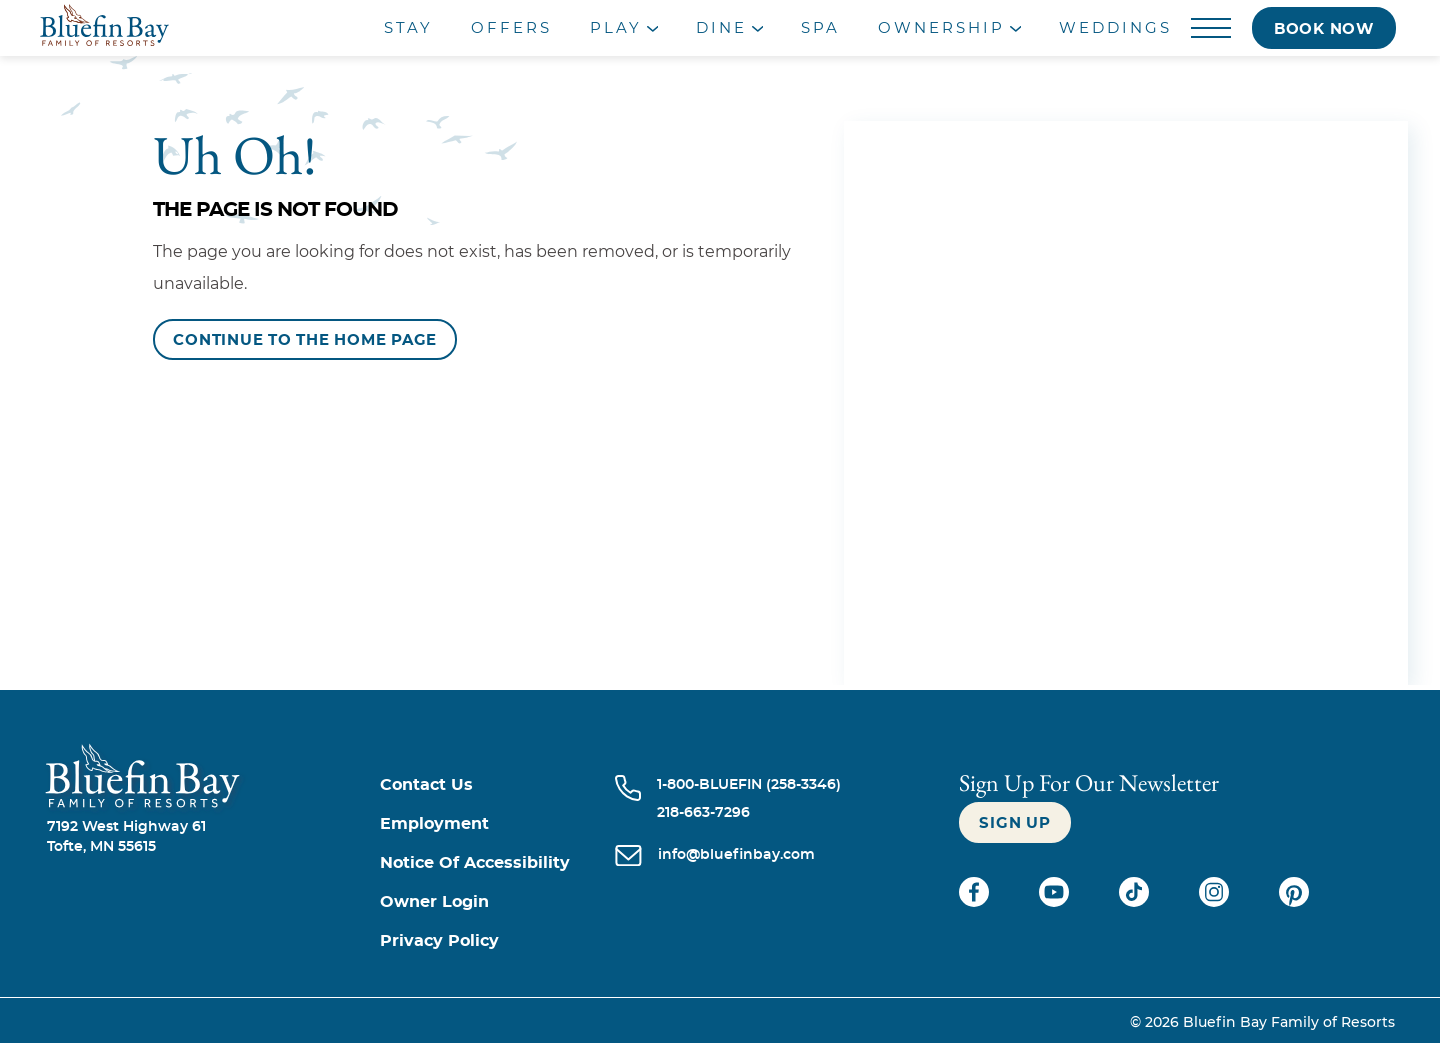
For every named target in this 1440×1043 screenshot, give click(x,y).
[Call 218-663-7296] (749, 813)
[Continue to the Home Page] (305, 339)
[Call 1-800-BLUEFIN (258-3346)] (749, 785)
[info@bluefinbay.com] (736, 857)
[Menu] (1211, 29)
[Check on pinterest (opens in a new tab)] (1294, 902)
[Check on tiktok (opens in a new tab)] (1136, 902)
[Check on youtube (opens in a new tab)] (1056, 902)
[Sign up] (1014, 822)
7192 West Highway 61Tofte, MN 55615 (126, 837)
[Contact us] (497, 785)
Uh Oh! (235, 155)
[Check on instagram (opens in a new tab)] (1216, 902)
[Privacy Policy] (497, 941)
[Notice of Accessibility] (497, 863)
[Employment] (497, 824)
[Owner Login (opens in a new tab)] (497, 902)
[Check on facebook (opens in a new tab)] (976, 902)
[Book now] (1324, 28)
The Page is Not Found (275, 210)
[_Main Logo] (179, 28)
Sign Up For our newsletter (1089, 782)
